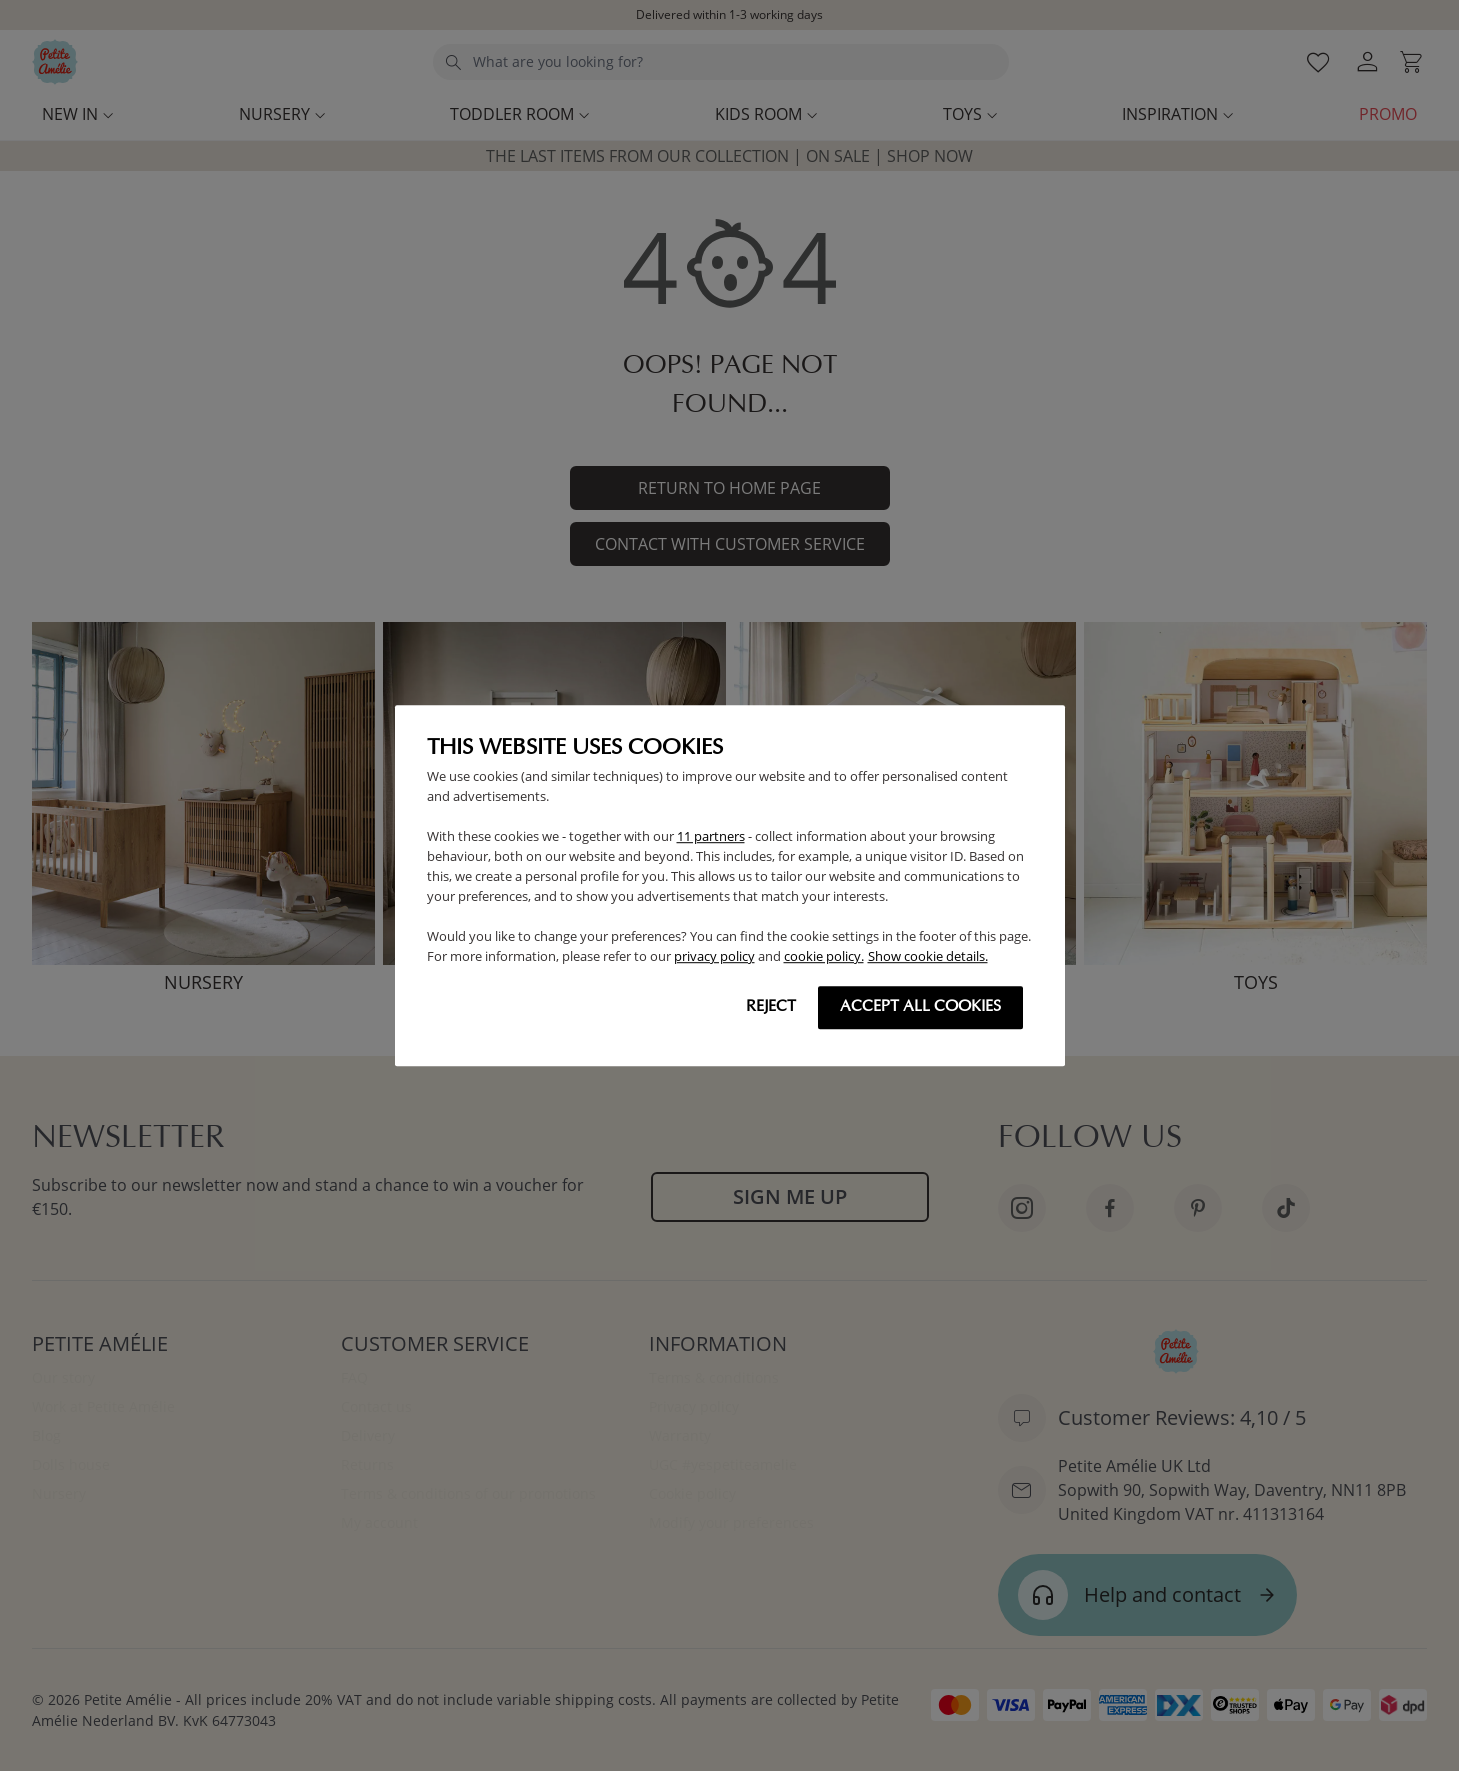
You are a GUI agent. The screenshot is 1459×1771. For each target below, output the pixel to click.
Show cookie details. (928, 956)
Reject (771, 1007)
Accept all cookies (920, 1007)
